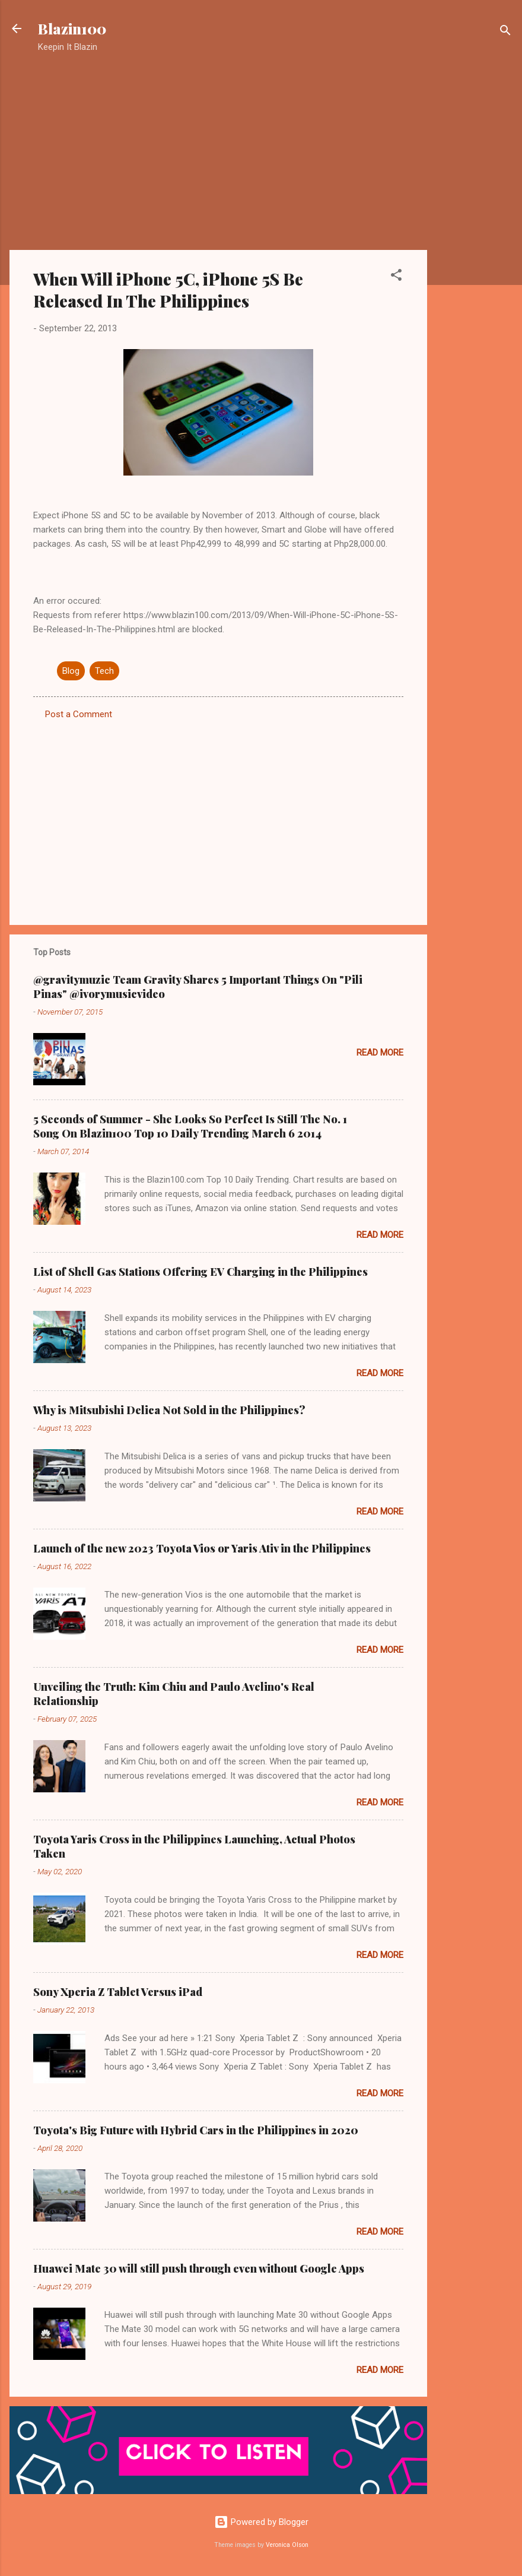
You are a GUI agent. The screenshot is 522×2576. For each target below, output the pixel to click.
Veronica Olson (287, 2545)
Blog (70, 671)
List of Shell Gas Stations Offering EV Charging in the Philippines (200, 1272)
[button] (396, 277)
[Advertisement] (475, 252)
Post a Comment (78, 714)
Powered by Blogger (261, 2522)
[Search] (505, 32)
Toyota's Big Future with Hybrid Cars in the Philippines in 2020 (195, 2130)
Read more (380, 1052)
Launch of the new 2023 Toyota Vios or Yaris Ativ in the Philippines (202, 1548)
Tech (104, 671)
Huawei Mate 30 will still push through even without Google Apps (198, 2268)
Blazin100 (72, 28)
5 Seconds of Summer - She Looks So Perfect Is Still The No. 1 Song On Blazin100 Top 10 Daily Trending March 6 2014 (190, 1126)
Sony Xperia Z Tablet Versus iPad (117, 1992)
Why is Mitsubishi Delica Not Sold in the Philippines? (169, 1410)
